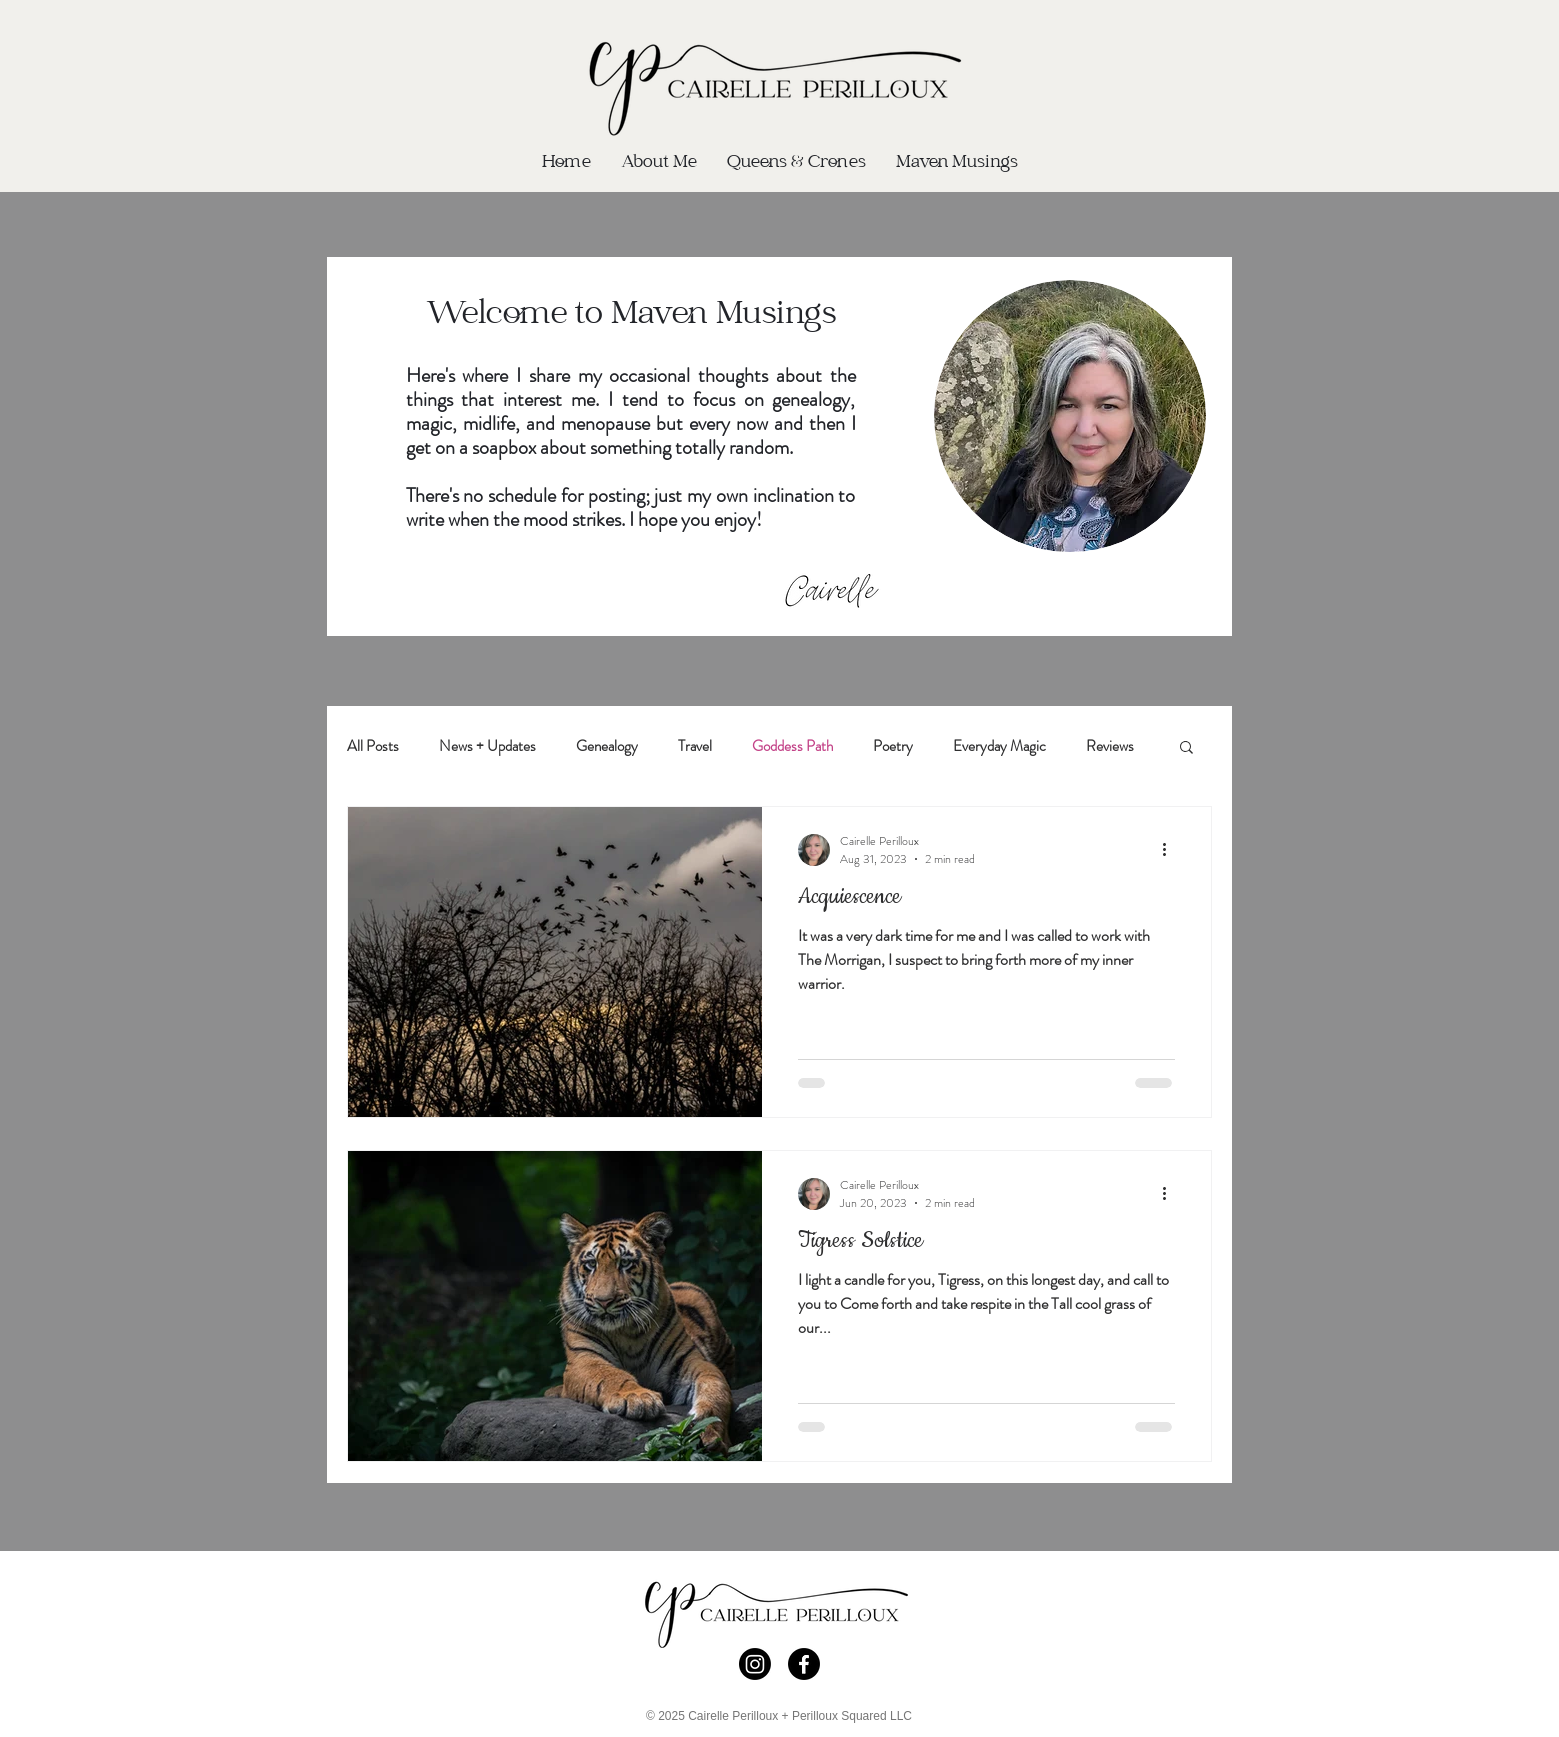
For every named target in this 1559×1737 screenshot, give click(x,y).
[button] (1186, 748)
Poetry (893, 746)
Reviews (1110, 746)
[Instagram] (755, 1664)
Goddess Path (792, 746)
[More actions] (1172, 850)
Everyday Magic (999, 746)
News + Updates (487, 746)
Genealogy (607, 746)
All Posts (373, 746)
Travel (695, 746)
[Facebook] (804, 1664)
